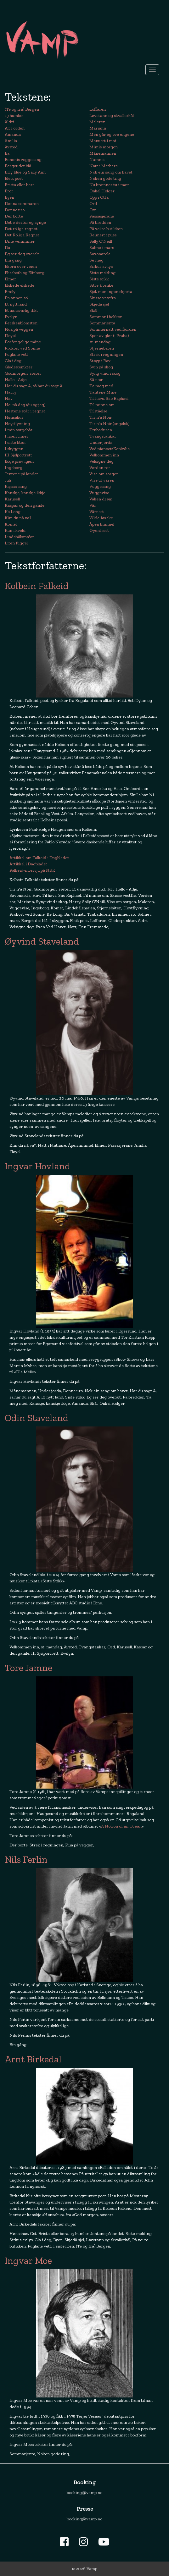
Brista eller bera (20, 184)
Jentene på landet (21, 474)
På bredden (100, 222)
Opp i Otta (99, 197)
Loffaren (97, 109)
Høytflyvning (17, 423)
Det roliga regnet (21, 228)
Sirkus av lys (101, 266)
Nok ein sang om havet (110, 172)
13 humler (14, 115)
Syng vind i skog (105, 373)
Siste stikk (99, 279)
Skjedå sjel (99, 304)
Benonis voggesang (23, 159)
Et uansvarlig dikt (21, 310)
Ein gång (13, 260)
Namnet (97, 159)
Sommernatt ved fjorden (112, 329)
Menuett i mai (102, 140)
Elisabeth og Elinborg (24, 272)
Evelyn (11, 316)
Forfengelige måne (23, 342)
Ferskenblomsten (21, 323)
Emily (10, 291)
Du (7, 247)
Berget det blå (18, 165)
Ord (93, 203)
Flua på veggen (19, 329)
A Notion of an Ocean (121, 1826)
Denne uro (15, 209)
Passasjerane (101, 216)
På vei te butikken (106, 228)
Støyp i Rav (99, 360)
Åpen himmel (101, 524)
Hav (9, 398)
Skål (93, 310)
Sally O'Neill (100, 241)
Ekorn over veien (21, 266)
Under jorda (100, 442)
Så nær (96, 379)
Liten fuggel (16, 543)
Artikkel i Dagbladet (28, 864)
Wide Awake (101, 518)
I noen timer (16, 436)
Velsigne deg (101, 461)
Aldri (9, 121)
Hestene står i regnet (25, 411)
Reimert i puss (102, 235)
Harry (10, 392)
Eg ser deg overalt (22, 253)
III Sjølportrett (18, 455)
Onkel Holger (102, 191)
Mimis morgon (103, 147)
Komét (11, 524)
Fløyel (10, 335)
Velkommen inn (104, 455)
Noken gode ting (105, 178)
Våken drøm (100, 499)
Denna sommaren (22, 203)
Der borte (14, 216)
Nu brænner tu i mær (109, 184)
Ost (92, 209)
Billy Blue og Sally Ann (25, 172)
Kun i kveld (15, 530)
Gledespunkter (18, 367)
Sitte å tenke (101, 285)
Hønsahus (14, 417)
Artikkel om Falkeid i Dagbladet (39, 857)
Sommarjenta (102, 323)
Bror (9, 191)
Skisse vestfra (102, 298)
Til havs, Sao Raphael (108, 398)
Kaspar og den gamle (24, 505)
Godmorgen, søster (23, 373)
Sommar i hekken (105, 316)
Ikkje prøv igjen (19, 461)
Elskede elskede (19, 285)
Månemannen (102, 153)
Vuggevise (99, 492)
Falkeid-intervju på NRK (32, 870)
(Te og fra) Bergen (22, 109)
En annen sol (17, 298)
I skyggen (14, 448)
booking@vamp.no (84, 2492)
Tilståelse (98, 411)
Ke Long (12, 511)
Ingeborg (13, 467)
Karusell (12, 499)
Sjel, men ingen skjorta (110, 291)
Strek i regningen (106, 354)
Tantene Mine (102, 392)
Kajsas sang (16, 486)
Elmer (10, 279)
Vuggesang (100, 486)
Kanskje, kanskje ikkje (25, 492)
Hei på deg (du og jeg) (25, 404)
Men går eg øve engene (111, 134)
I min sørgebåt (18, 430)
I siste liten (15, 442)
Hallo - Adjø (15, 379)
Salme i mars (101, 247)
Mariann (97, 128)
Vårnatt (96, 511)
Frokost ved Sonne (22, 348)
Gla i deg (13, 360)
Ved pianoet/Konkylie (109, 448)
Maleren (97, 121)
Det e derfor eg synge (25, 222)
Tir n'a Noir (100, 417)
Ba (7, 153)
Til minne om (102, 404)
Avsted (11, 147)
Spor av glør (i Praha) (109, 335)
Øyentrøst (99, 530)
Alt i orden (15, 128)
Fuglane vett (16, 354)
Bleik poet (14, 178)
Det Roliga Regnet (22, 235)
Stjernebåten (101, 348)
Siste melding (102, 272)
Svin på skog (101, 367)
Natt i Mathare (103, 165)
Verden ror (99, 467)
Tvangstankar (102, 436)
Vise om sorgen (104, 474)
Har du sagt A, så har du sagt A (34, 386)
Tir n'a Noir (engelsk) (109, 423)
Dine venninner (20, 241)
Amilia (11, 140)
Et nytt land (16, 304)
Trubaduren (100, 430)
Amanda (13, 134)
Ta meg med (101, 386)
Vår (92, 505)
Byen (9, 197)
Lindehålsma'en (20, 536)
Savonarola (99, 253)
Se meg (96, 260)
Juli (8, 480)
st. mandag (99, 342)
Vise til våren (101, 480)
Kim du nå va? (18, 518)
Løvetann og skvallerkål (111, 115)
